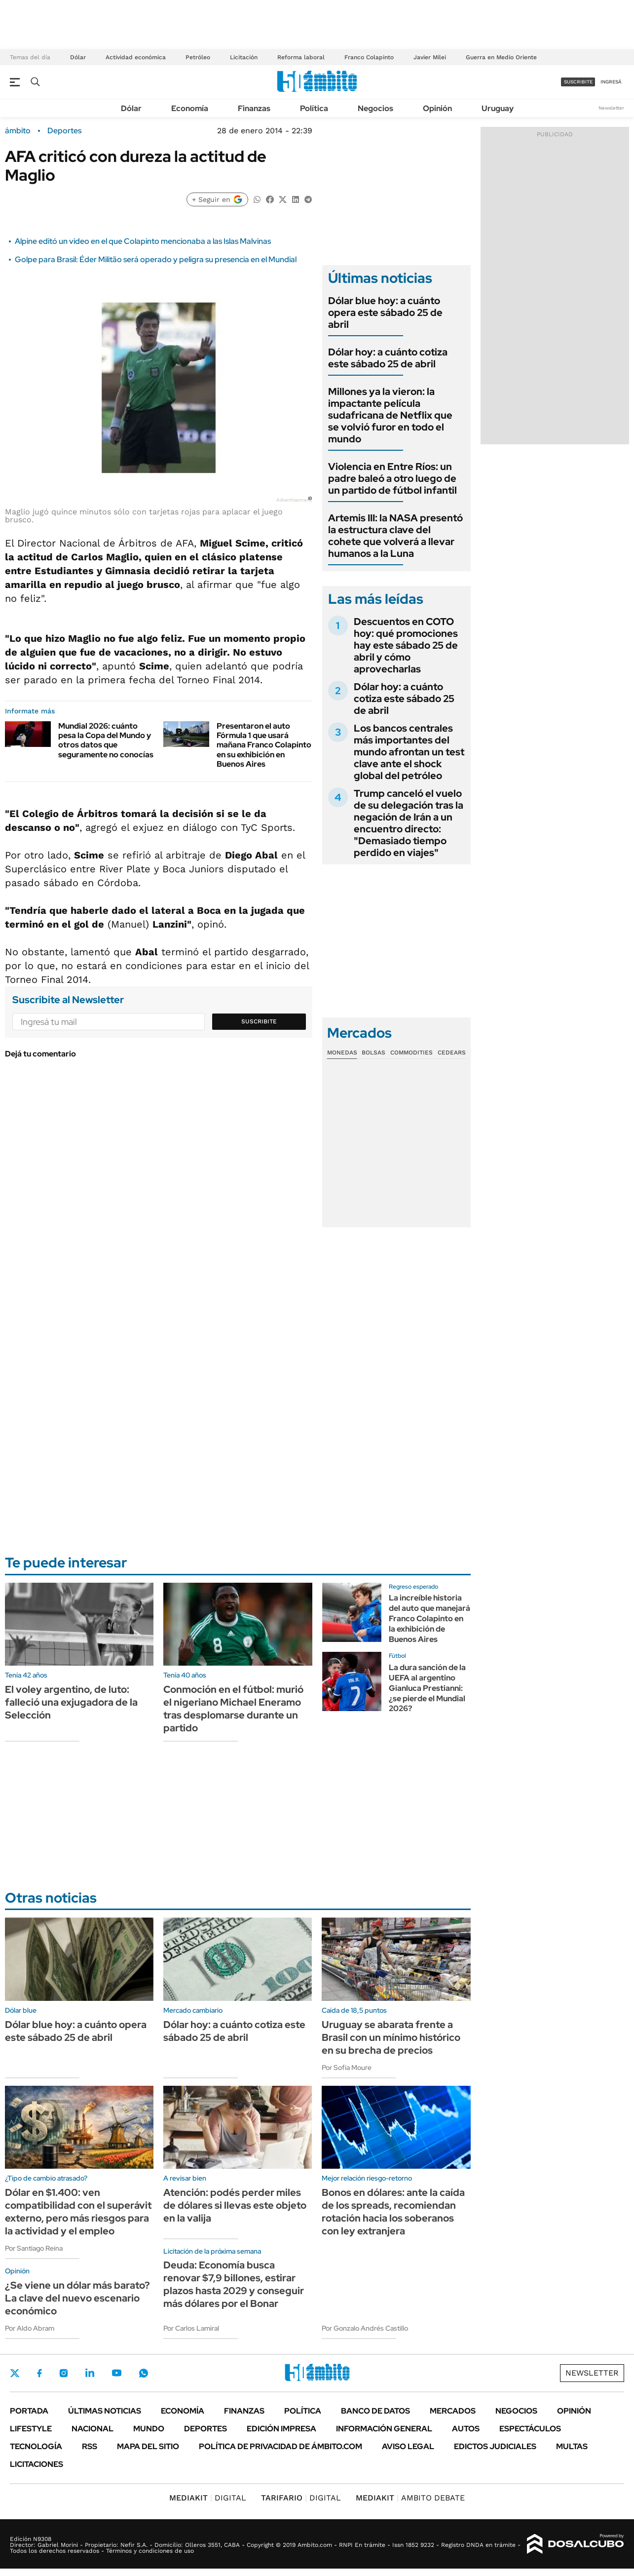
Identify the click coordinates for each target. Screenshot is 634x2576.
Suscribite (259, 1021)
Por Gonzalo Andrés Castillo (365, 2328)
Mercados (453, 2411)
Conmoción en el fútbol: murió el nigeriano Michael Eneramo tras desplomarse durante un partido (233, 1708)
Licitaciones (36, 2464)
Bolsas (373, 1052)
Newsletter (611, 108)
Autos (466, 2428)
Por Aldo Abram (29, 2328)
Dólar (78, 57)
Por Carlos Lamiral (191, 2328)
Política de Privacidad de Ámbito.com (280, 2446)
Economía (189, 108)
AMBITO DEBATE (410, 2497)
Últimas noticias (104, 2411)
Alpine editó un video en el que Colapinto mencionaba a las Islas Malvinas (143, 241)
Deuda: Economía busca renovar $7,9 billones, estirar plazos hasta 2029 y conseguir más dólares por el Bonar (233, 2284)
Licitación (244, 57)
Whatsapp (143, 2373)
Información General (384, 2428)
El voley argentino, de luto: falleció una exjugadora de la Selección (71, 1702)
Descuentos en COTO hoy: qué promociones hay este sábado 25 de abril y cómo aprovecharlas (406, 645)
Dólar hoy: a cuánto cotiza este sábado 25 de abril (388, 358)
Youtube (116, 2373)
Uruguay (498, 108)
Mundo (148, 2428)
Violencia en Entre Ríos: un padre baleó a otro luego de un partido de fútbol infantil (392, 478)
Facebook (39, 2373)
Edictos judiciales (495, 2446)
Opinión (437, 108)
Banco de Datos (375, 2411)
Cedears (452, 1052)
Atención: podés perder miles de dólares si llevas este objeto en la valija (234, 2205)
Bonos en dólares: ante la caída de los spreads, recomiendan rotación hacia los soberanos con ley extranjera (393, 2211)
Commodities (411, 1052)
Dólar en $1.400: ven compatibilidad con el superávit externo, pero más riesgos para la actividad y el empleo (78, 2211)
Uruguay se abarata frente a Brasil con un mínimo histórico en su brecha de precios (391, 2037)
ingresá (611, 81)
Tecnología (36, 2446)
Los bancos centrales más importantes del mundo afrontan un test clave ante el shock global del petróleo (409, 752)
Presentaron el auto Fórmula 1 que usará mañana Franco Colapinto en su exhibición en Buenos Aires (264, 745)
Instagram (63, 2373)
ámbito (18, 131)
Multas (572, 2446)
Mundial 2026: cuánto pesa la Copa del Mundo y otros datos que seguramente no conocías (105, 740)
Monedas (342, 1052)
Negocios (375, 108)
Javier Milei (429, 57)
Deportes (64, 131)
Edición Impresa (281, 2428)
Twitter (15, 2373)
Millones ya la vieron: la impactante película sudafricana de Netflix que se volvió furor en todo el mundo (390, 415)
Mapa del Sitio (148, 2446)
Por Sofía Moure (347, 2067)
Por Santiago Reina (34, 2248)
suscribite (578, 81)
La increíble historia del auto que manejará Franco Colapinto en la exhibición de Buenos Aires (429, 1618)
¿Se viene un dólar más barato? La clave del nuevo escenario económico (77, 2298)
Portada (29, 2411)
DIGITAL (207, 2497)
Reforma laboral (301, 57)
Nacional (92, 2428)
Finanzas (254, 108)
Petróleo (198, 57)
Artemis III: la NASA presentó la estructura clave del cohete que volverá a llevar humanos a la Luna (395, 535)
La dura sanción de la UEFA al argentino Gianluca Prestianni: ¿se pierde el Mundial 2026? (427, 1688)
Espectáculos (530, 2428)
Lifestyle (31, 2428)
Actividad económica (136, 57)
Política (314, 108)
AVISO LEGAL (408, 2446)
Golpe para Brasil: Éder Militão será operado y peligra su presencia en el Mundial (156, 259)
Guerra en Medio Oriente (501, 57)
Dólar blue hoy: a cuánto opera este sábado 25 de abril (385, 312)
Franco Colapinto (369, 57)
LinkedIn (89, 2373)
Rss (89, 2446)
